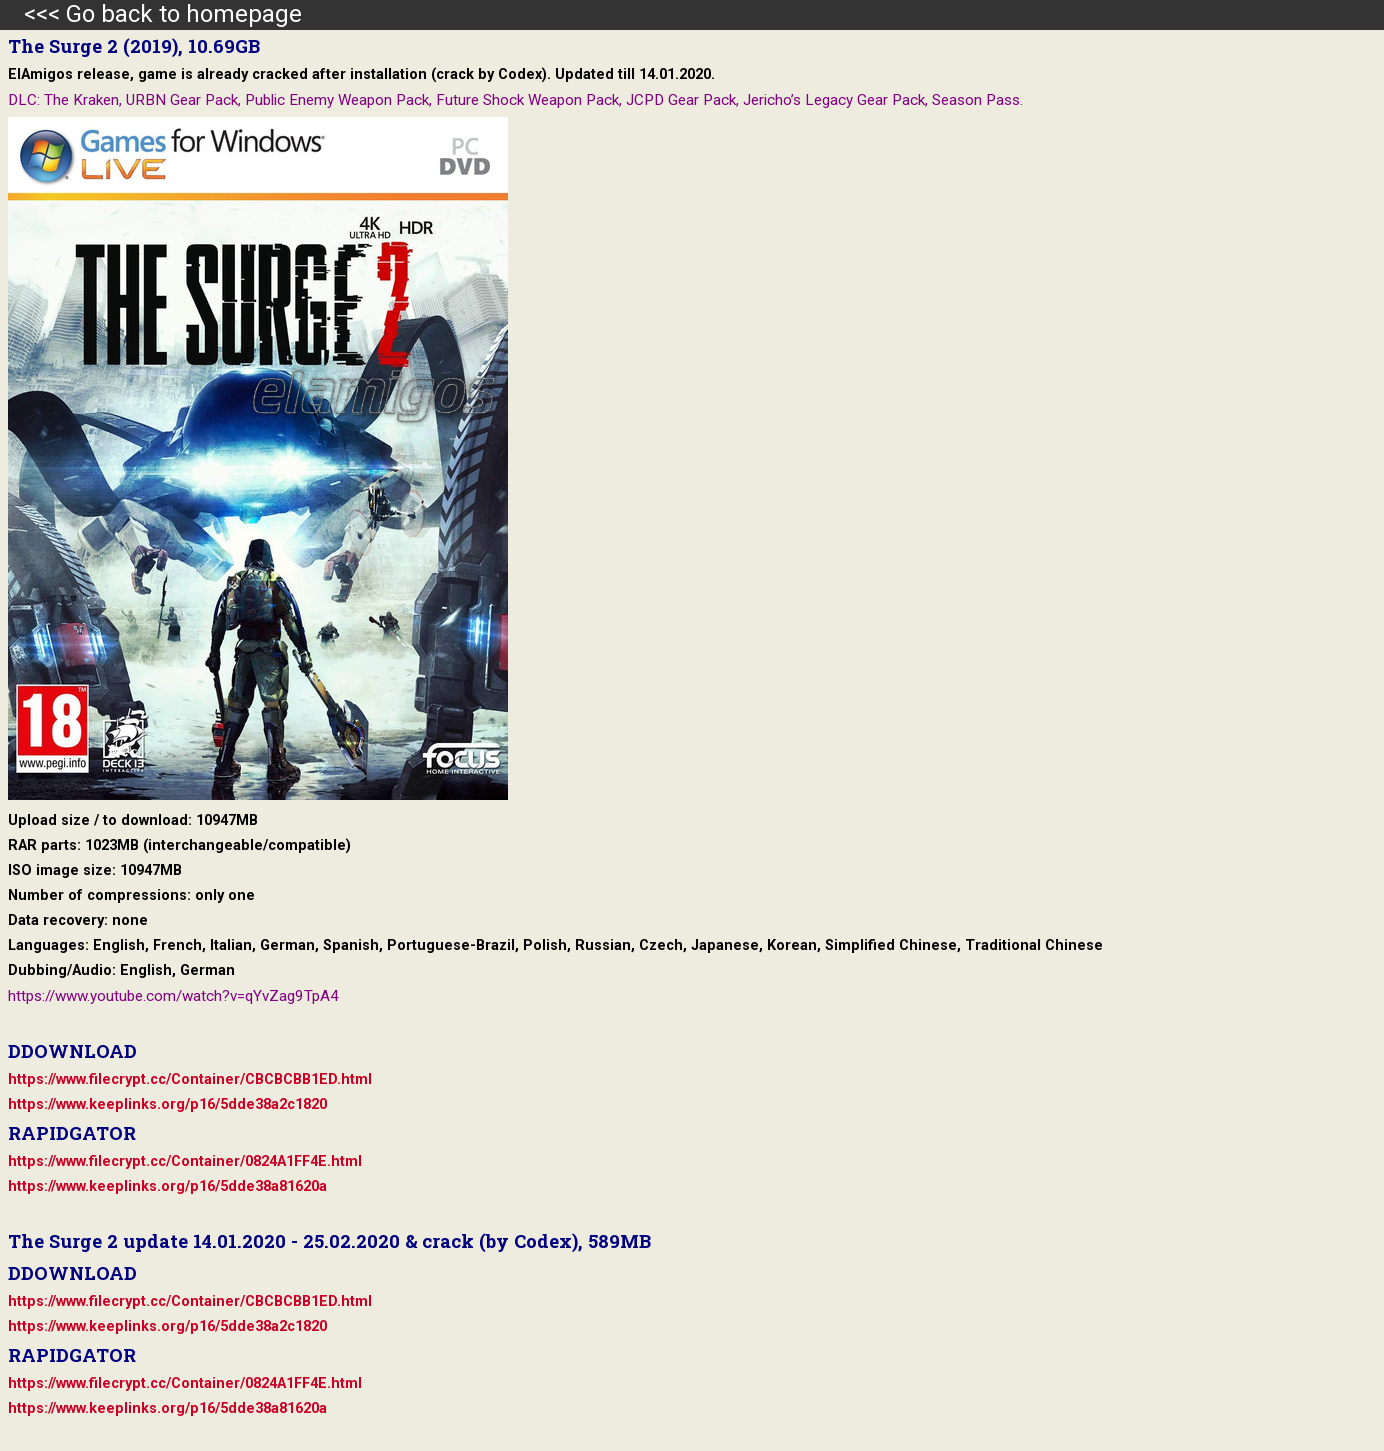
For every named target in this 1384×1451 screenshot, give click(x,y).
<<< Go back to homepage (151, 14)
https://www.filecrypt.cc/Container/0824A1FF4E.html (185, 1161)
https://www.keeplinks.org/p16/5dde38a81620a (167, 1186)
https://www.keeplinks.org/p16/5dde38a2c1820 (167, 1104)
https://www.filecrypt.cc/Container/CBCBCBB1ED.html (190, 1079)
